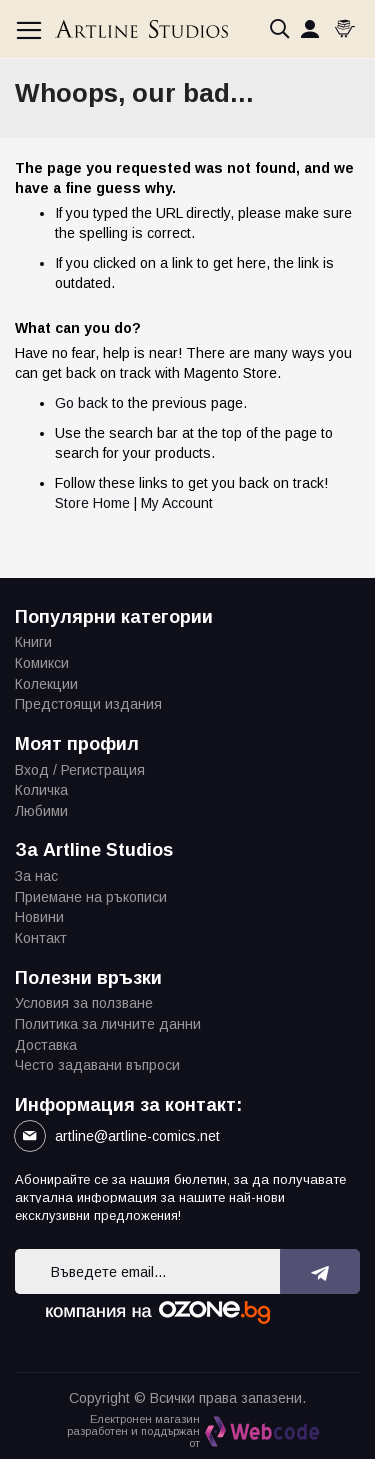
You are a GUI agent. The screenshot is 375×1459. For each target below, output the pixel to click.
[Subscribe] (320, 1271)
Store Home (92, 503)
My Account (177, 503)
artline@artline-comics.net (137, 1136)
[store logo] (141, 29)
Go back (81, 403)
